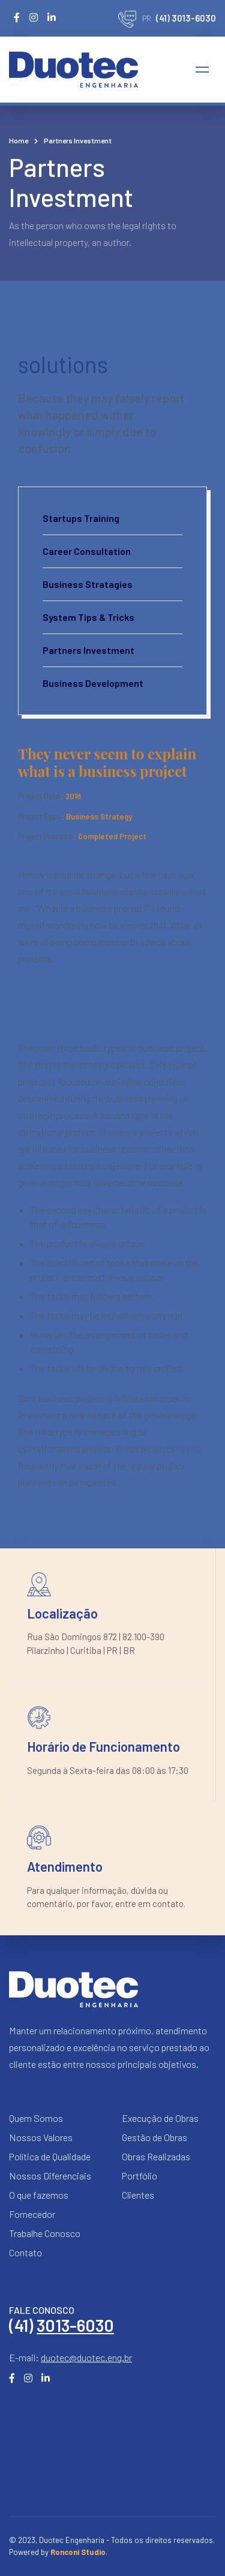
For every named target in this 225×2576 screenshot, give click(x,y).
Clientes (138, 2194)
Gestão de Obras (154, 2137)
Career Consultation (87, 551)
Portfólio (139, 2175)
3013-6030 (75, 2325)
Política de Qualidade (50, 2156)
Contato (25, 2252)
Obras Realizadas (156, 2156)
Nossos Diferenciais (50, 2175)
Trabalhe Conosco (44, 2233)
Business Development (93, 683)
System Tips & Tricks (88, 617)
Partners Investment (88, 650)
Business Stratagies (88, 584)
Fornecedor (32, 2214)
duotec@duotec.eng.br (86, 2357)
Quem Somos (36, 2118)
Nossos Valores (41, 2137)
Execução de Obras (160, 2118)
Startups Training (81, 518)
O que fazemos (38, 2194)
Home (18, 140)
